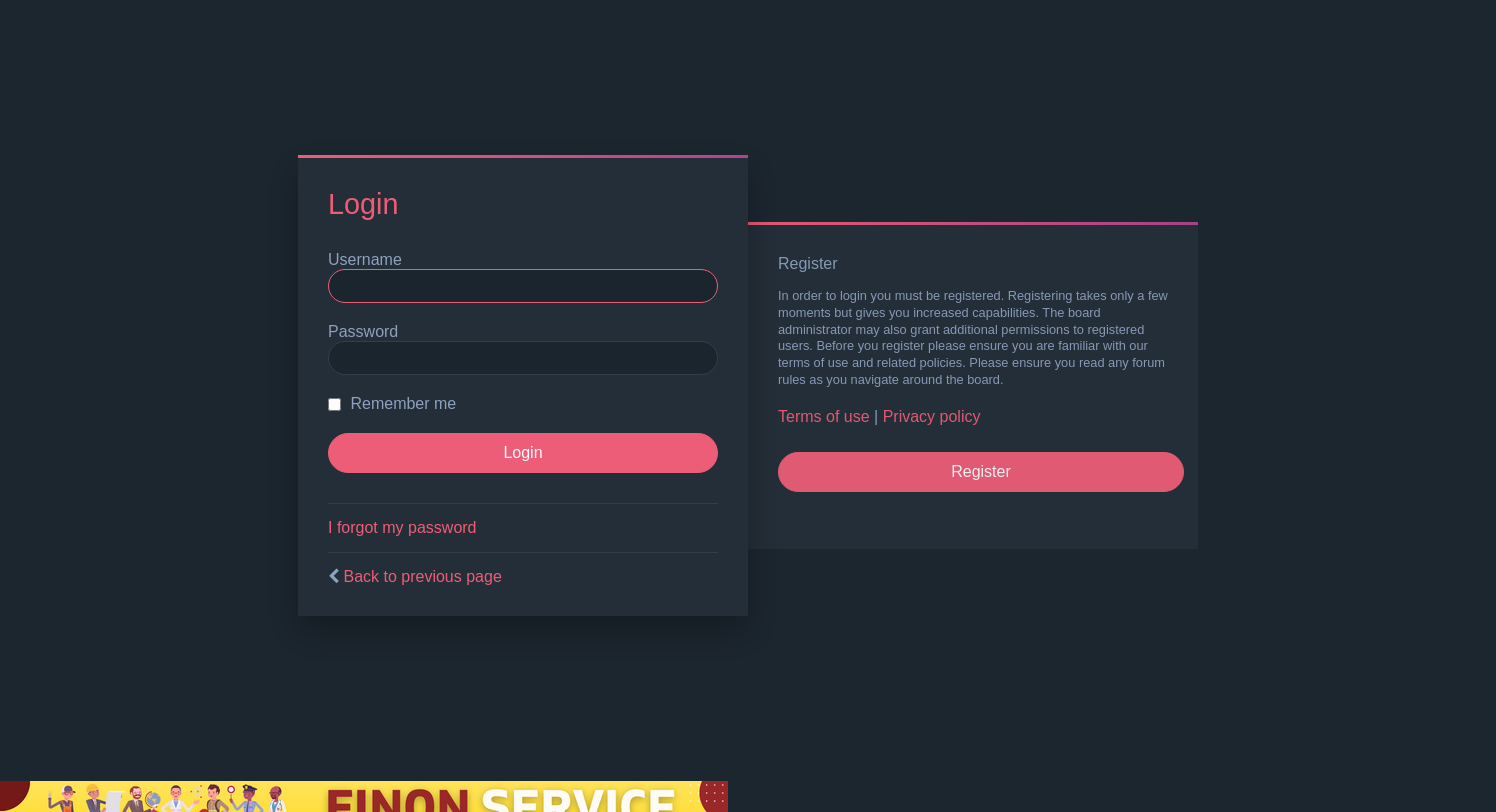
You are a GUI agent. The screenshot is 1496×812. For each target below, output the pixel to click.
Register (981, 471)
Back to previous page (422, 576)
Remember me (392, 403)
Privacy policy (932, 416)
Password (363, 331)
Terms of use (824, 416)
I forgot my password (402, 527)
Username (365, 259)
